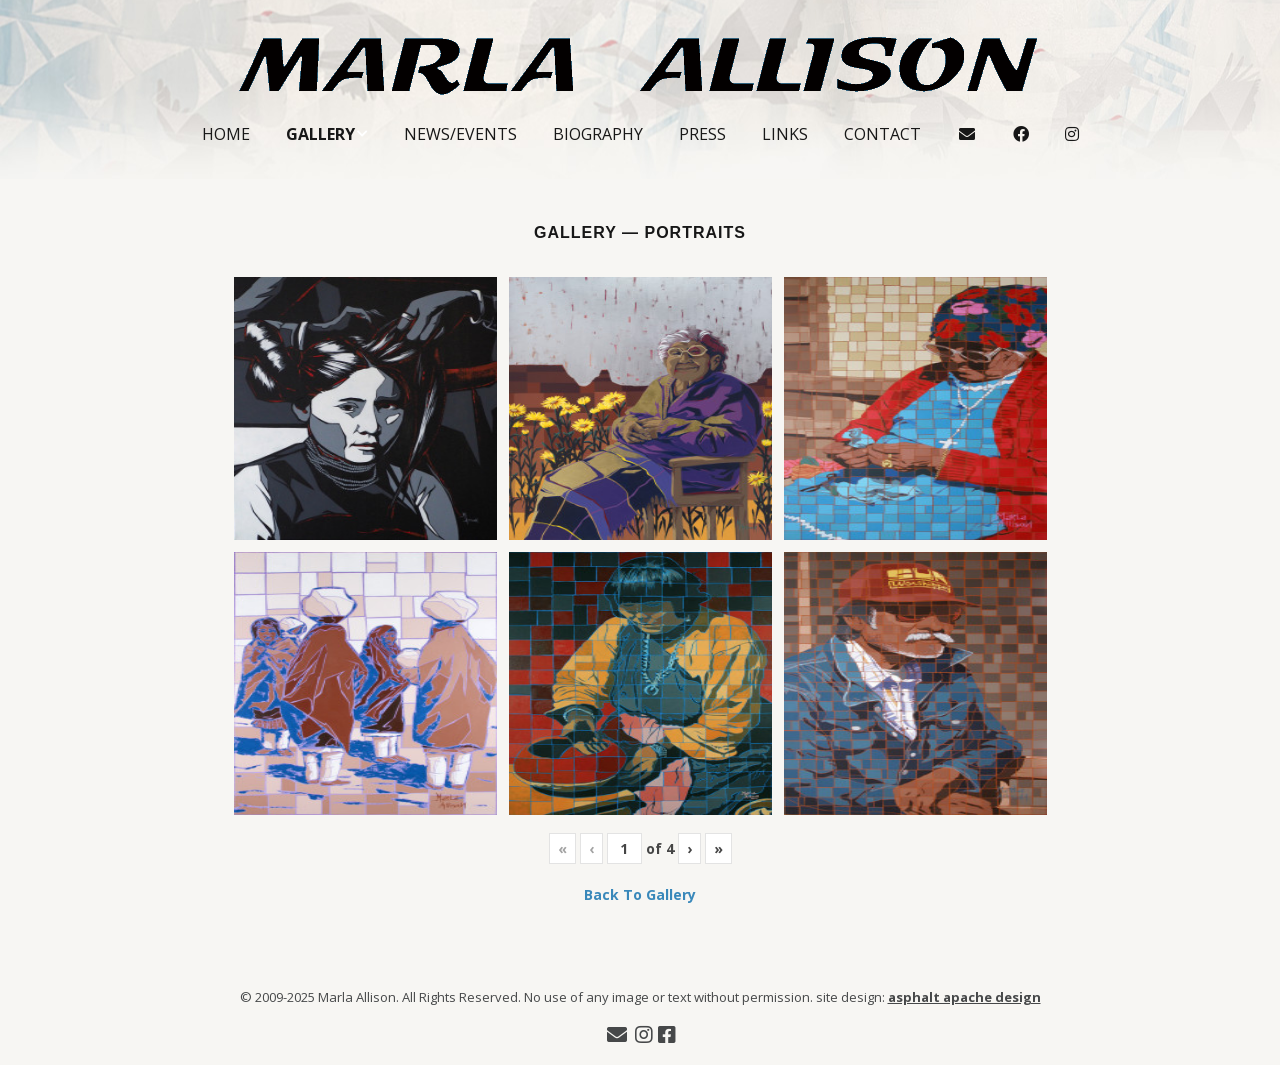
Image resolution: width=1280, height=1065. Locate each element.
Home (226, 134)
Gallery (320, 134)
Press (702, 134)
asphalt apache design (964, 997)
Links (785, 134)
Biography (598, 134)
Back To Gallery (640, 894)
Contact (882, 134)
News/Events (460, 134)
